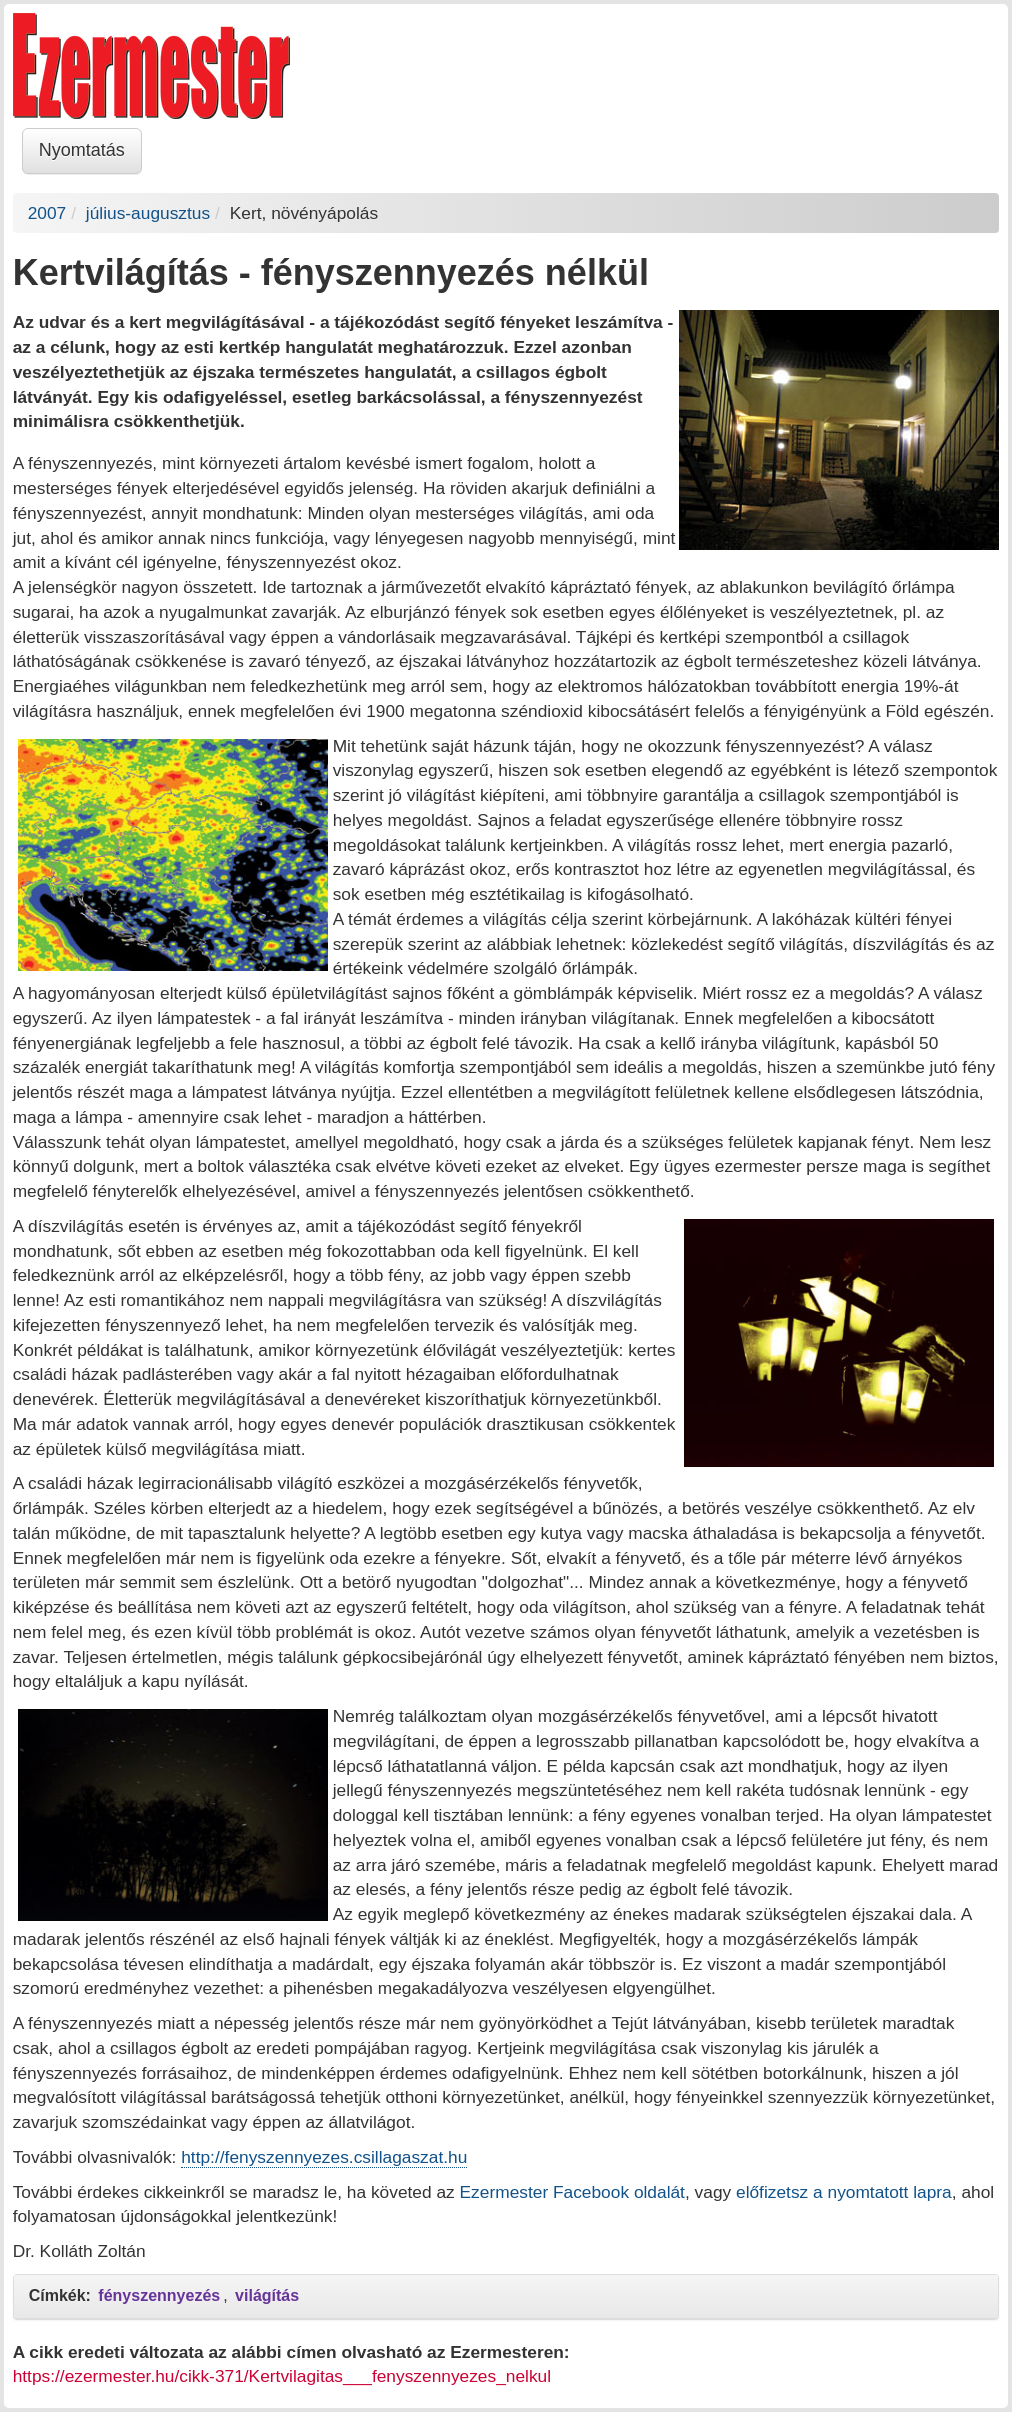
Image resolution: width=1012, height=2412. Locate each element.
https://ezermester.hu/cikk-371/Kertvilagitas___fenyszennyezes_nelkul (282, 2376)
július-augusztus (148, 213)
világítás (267, 2295)
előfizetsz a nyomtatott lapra (844, 2192)
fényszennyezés (159, 2295)
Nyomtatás (82, 150)
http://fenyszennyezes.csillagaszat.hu (324, 2157)
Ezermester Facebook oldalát (572, 2192)
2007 (47, 213)
